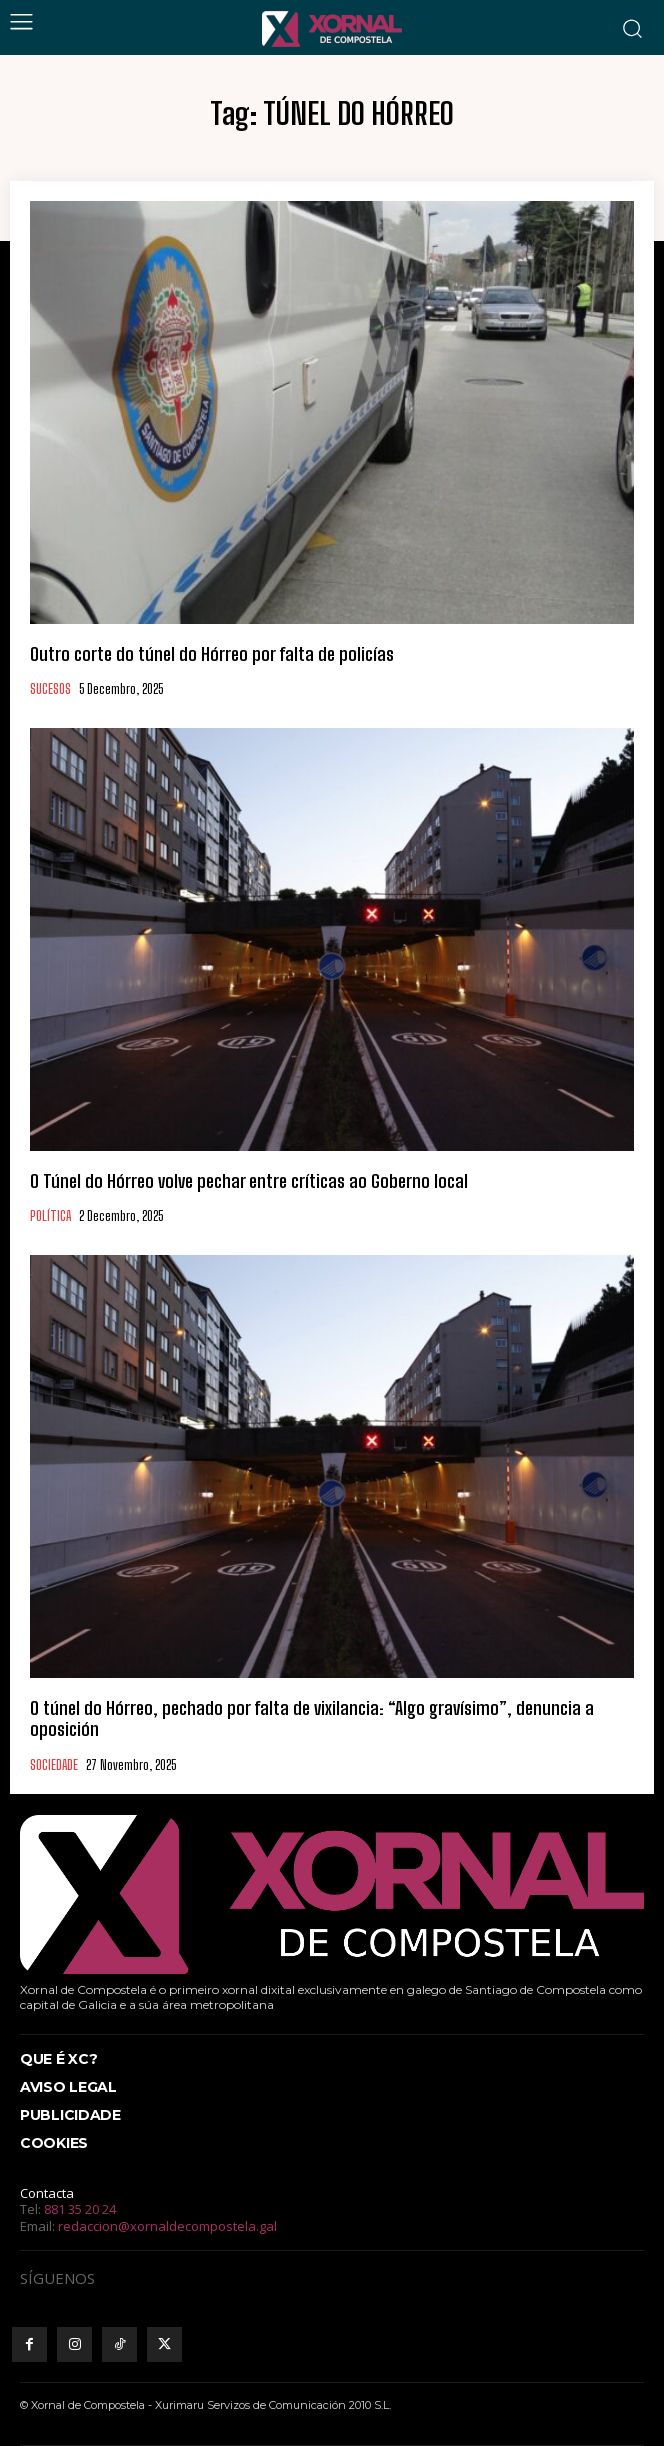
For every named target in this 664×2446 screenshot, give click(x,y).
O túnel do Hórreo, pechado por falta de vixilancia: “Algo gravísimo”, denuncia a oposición (312, 1719)
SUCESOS (50, 689)
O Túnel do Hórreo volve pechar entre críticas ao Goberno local (249, 1181)
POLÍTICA (50, 1216)
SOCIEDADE (54, 1765)
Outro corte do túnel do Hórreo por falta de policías (212, 654)
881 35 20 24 (80, 2209)
